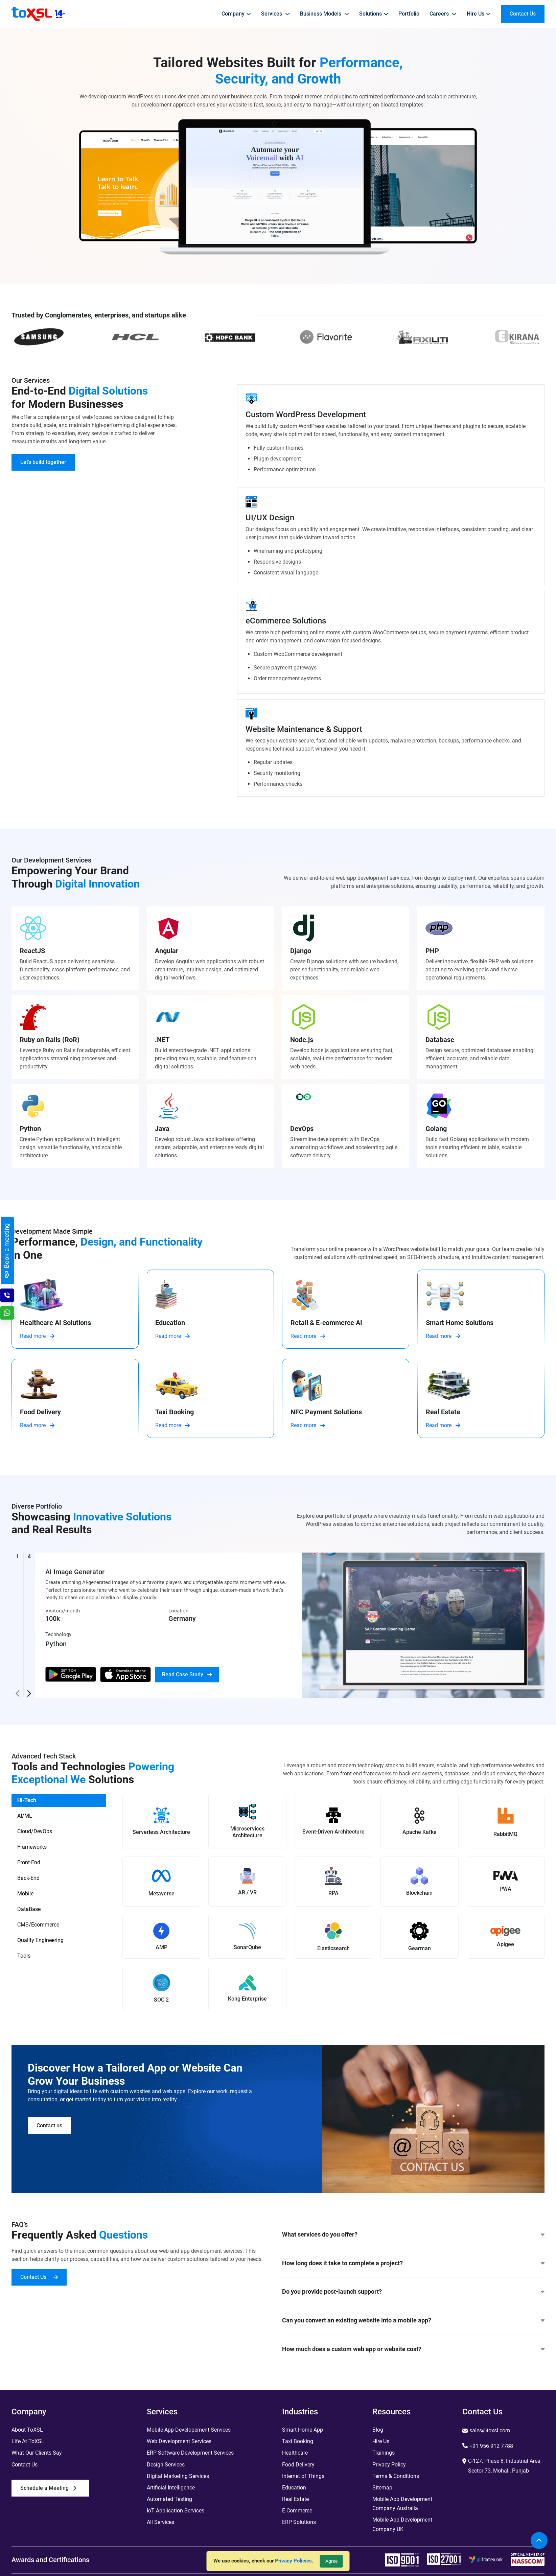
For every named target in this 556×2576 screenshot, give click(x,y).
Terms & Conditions (395, 2476)
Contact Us (39, 2277)
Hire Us (380, 2441)
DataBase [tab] (29, 1909)
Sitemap (382, 2487)
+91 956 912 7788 (491, 2446)
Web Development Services (179, 2441)
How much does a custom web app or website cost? (413, 2349)
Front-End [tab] (28, 1862)
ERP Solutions (299, 2522)
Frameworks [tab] (32, 1847)
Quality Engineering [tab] (40, 1940)
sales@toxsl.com (489, 2430)
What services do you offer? (413, 2234)
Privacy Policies (293, 2561)
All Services (160, 2522)
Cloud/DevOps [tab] (34, 1831)
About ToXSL (27, 2430)
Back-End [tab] (28, 1878)
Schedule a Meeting (48, 2488)
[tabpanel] (333, 1906)
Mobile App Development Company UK (402, 2524)
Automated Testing (169, 2499)
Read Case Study (187, 1674)
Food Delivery (298, 2464)
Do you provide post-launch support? (413, 2291)
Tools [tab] (23, 1956)
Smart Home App (302, 2430)
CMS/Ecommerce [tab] (38, 1924)
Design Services (166, 2464)
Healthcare (295, 2453)
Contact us (49, 2125)
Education (294, 2487)
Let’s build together (43, 462)
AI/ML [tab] (24, 1816)
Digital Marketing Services (178, 2476)
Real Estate (295, 2499)
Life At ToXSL (27, 2441)
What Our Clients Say (36, 2453)
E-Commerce (297, 2510)
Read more (37, 1336)
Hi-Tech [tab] (26, 1800)
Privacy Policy (389, 2464)
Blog (377, 2430)
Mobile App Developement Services (189, 2430)
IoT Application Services (175, 2510)
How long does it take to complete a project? (413, 2263)
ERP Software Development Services (190, 2453)
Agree (331, 2561)
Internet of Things (303, 2476)
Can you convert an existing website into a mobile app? (413, 2320)
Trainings (383, 2453)
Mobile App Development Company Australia (402, 2503)
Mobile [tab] (25, 1893)
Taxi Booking (297, 2441)
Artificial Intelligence (171, 2487)
